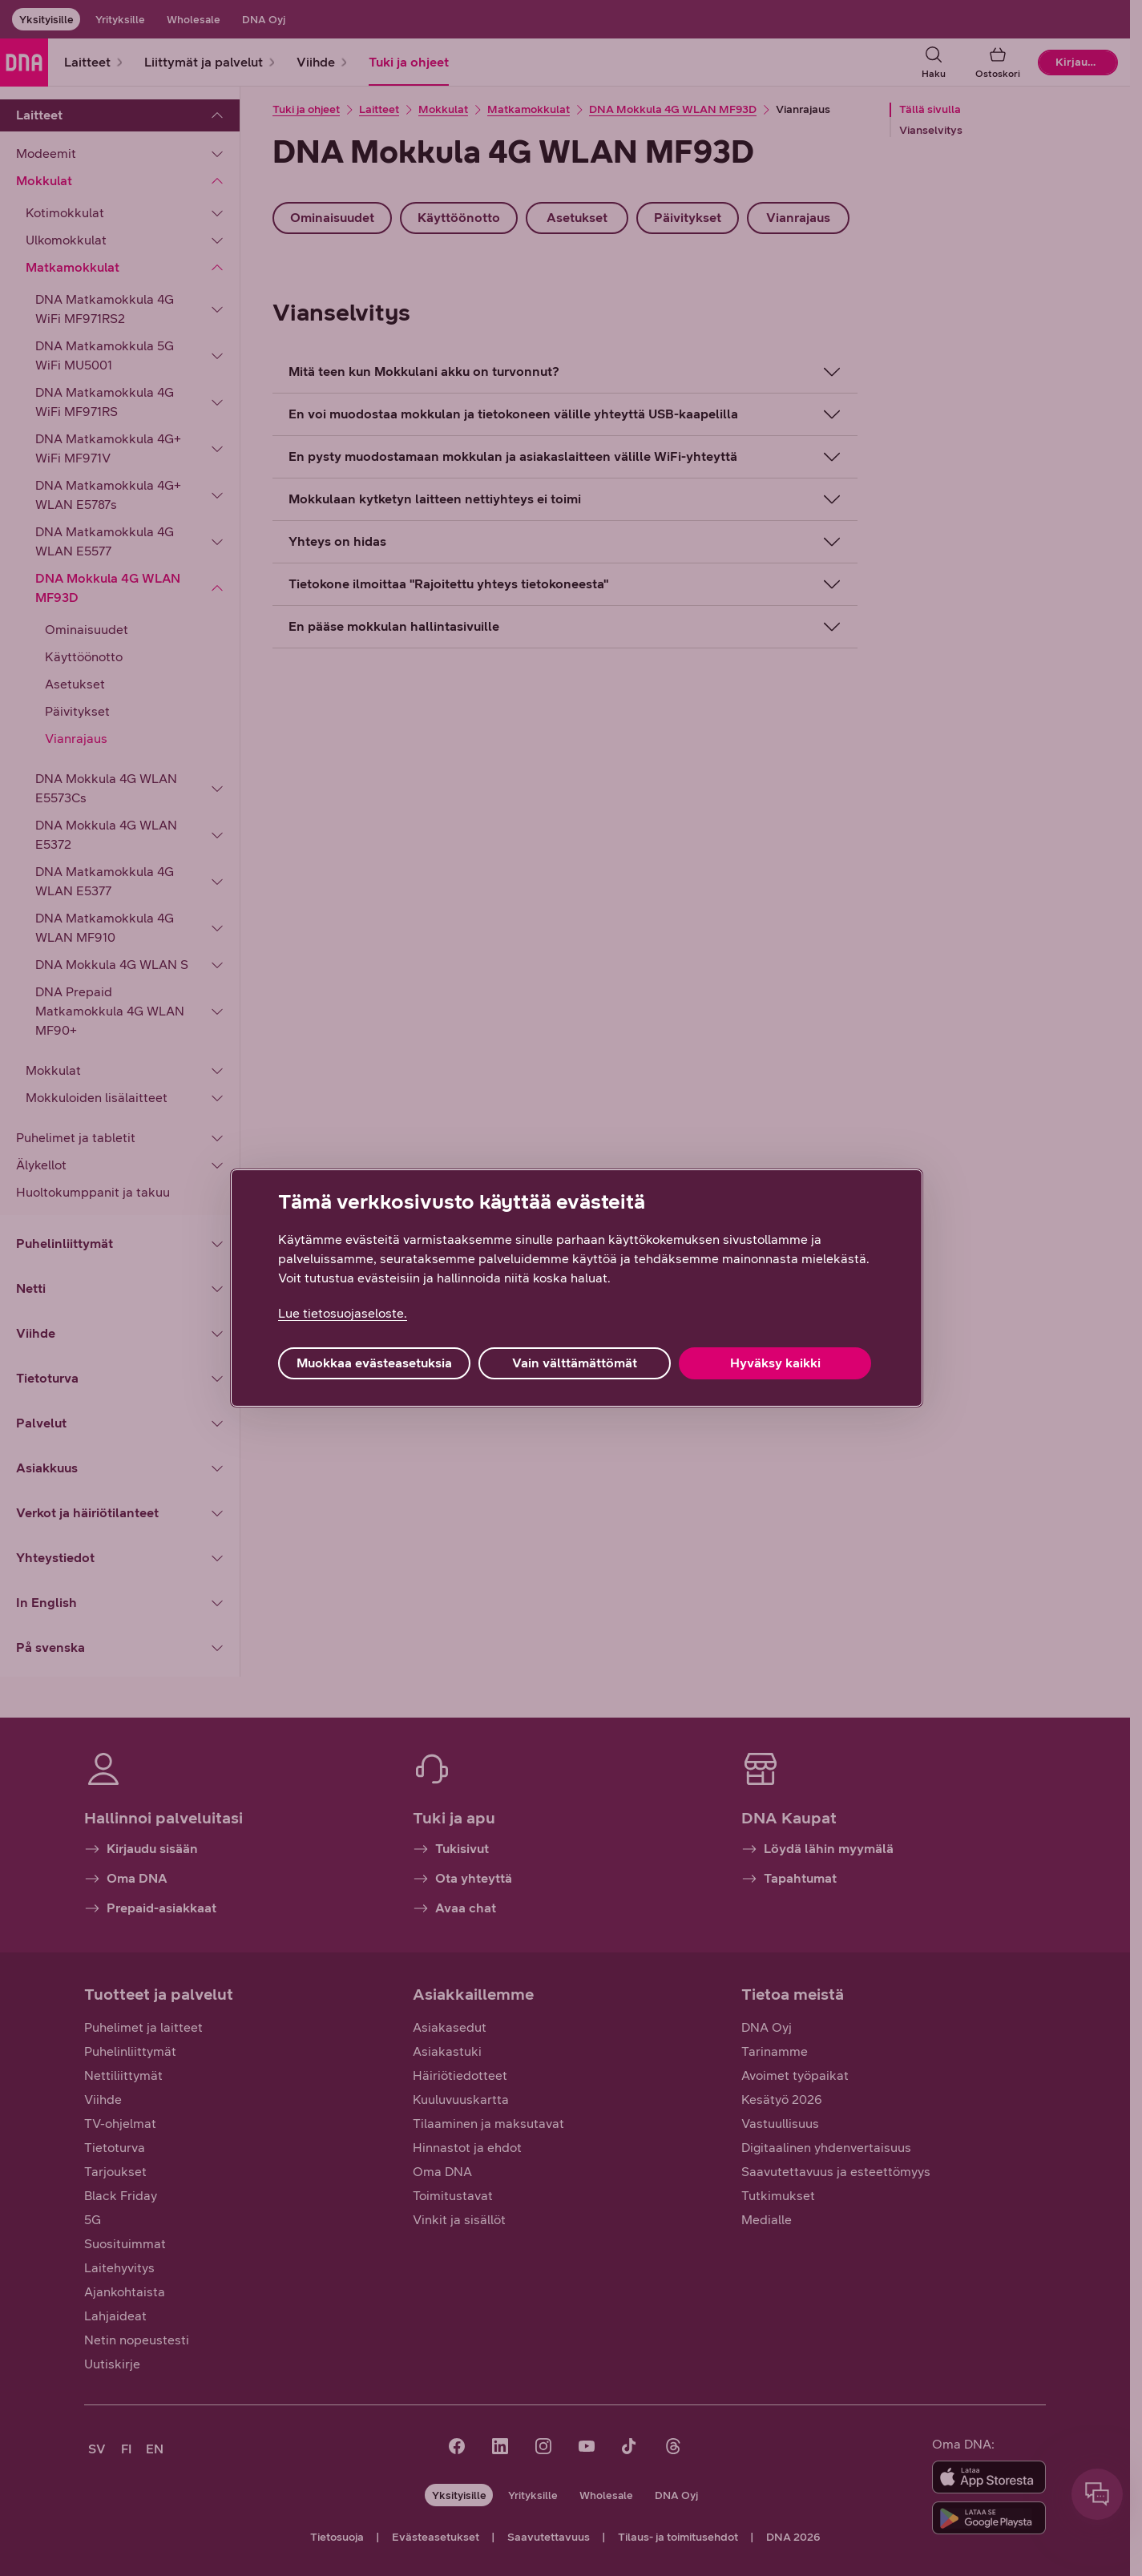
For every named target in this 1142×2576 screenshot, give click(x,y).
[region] (576, 1288)
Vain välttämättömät (574, 1363)
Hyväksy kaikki (775, 1363)
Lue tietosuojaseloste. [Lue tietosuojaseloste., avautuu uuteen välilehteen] (342, 1313)
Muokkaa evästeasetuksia (374, 1363)
